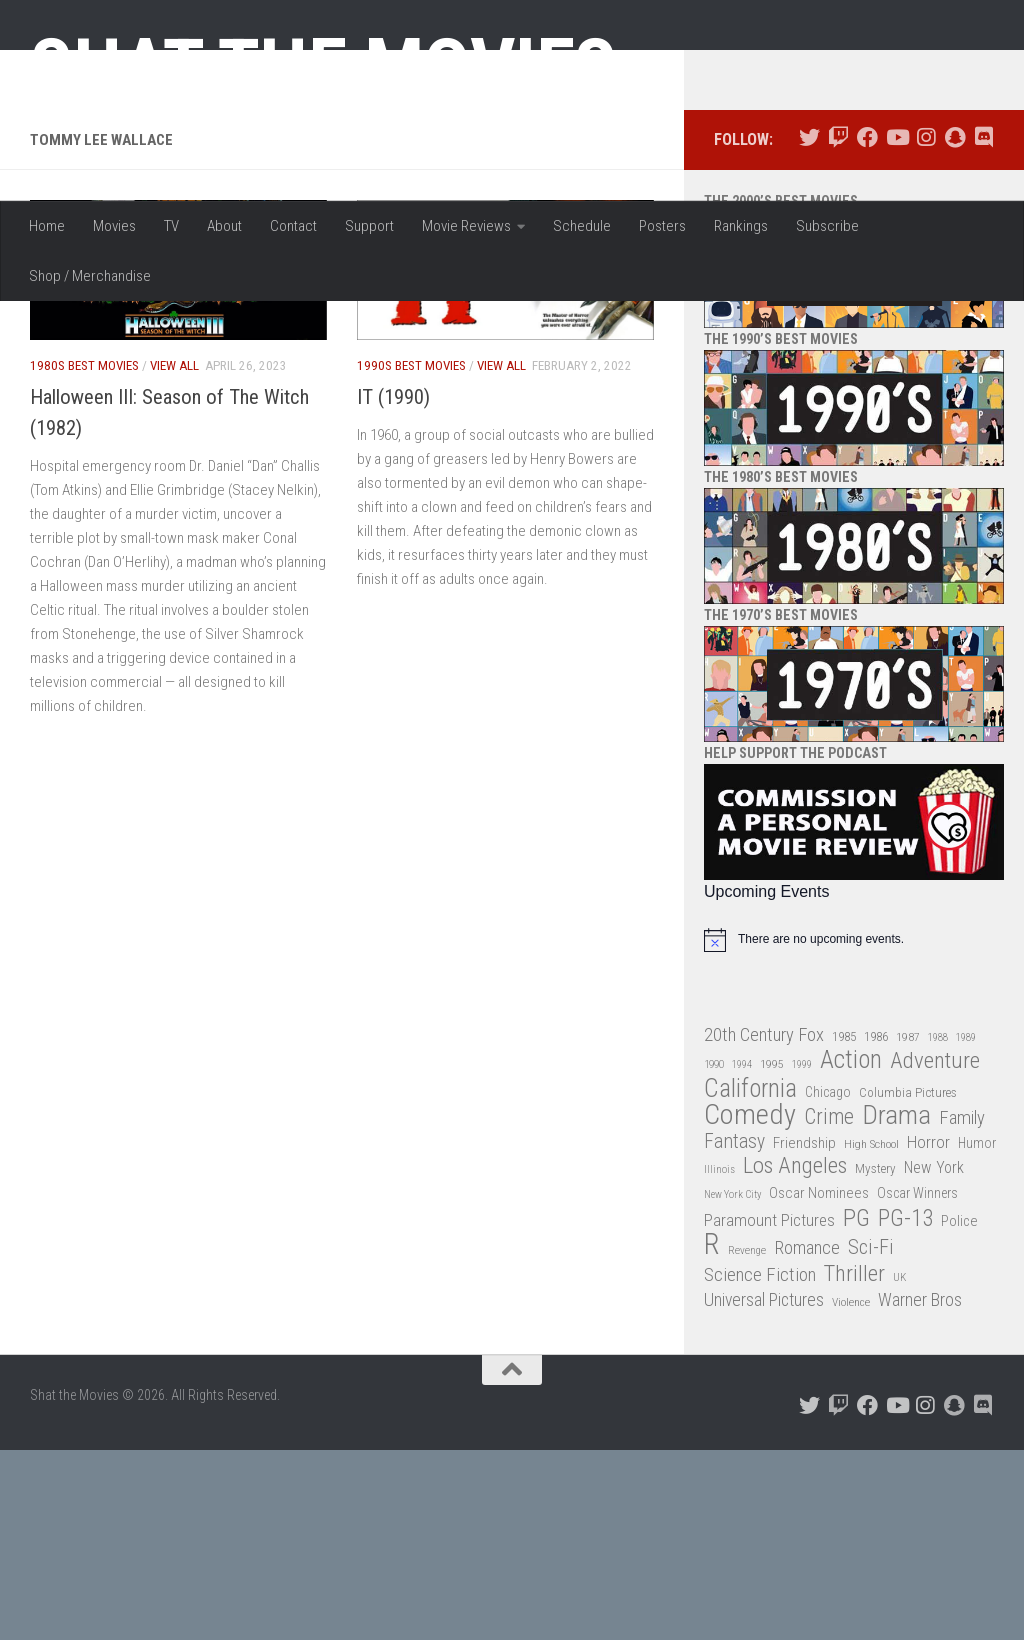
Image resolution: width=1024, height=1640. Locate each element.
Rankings (741, 226)
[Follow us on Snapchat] (954, 328)
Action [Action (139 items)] (851, 1251)
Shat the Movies (323, 68)
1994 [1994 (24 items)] (742, 1255)
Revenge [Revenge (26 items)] (747, 1441)
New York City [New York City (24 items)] (732, 1385)
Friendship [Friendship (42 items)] (804, 1333)
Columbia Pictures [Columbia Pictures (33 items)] (908, 1282)
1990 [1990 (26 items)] (714, 1255)
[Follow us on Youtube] (896, 328)
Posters (662, 226)
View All (174, 556)
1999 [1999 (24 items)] (802, 1255)
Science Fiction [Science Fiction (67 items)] (760, 1465)
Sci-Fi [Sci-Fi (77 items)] (871, 1438)
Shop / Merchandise (90, 276)
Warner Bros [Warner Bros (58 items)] (920, 1490)
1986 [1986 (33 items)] (876, 1226)
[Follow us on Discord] (983, 328)
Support (369, 226)
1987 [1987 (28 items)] (908, 1227)
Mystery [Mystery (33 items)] (875, 1359)
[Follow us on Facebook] (867, 328)
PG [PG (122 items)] (856, 1408)
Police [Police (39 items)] (959, 1411)
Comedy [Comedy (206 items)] (750, 1306)
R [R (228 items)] (712, 1435)
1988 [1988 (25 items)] (938, 1227)
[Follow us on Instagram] (925, 328)
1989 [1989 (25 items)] (966, 1227)
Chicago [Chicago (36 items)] (828, 1282)
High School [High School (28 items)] (871, 1334)
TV (171, 226)
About (224, 226)
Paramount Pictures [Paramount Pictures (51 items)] (769, 1410)
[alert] (854, 1130)
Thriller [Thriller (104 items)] (854, 1464)
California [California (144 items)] (750, 1278)
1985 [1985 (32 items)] (844, 1226)
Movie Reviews (466, 226)
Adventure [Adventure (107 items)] (935, 1252)
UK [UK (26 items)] (899, 1467)
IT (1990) (393, 587)
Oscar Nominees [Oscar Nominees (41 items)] (819, 1384)
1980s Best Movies (84, 556)
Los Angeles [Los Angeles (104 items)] (795, 1357)
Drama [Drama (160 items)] (896, 1306)
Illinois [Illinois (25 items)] (719, 1360)
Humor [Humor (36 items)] (977, 1333)
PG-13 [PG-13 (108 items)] (905, 1409)
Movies (114, 226)
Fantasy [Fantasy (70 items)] (734, 1332)
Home (47, 226)
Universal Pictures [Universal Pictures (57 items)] (764, 1491)
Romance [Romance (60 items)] (807, 1438)
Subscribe (827, 226)
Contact (293, 226)
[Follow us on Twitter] (809, 328)
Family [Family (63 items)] (962, 1309)
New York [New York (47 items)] (934, 1358)
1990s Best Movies (411, 556)
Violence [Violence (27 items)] (851, 1493)
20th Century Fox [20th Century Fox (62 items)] (764, 1225)
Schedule (582, 226)
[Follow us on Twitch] (838, 328)
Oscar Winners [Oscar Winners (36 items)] (917, 1384)
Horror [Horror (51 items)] (928, 1332)
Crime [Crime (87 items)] (829, 1308)
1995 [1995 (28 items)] (772, 1255)
